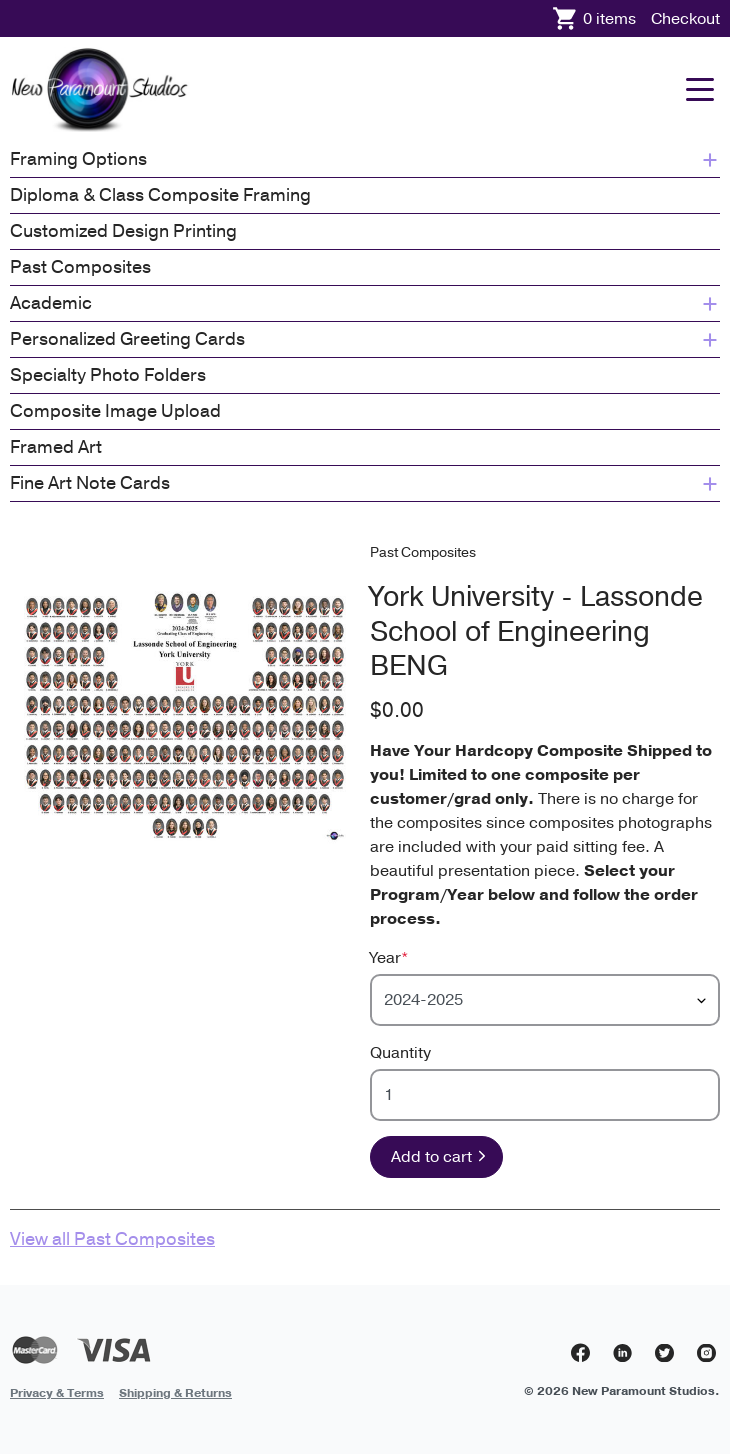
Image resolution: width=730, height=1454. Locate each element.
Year (389, 958)
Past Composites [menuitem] (80, 267)
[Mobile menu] (700, 90)
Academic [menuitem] (365, 303)
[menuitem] (57, 1392)
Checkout (685, 19)
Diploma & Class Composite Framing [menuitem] (160, 195)
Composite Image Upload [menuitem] (115, 411)
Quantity (400, 1053)
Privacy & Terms (57, 1393)
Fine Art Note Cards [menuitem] (365, 483)
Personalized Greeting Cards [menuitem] (365, 339)
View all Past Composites (112, 1239)
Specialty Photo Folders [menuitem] (108, 375)
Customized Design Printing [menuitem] (123, 231)
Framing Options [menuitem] (365, 159)
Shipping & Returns (175, 1393)
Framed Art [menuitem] (56, 447)
